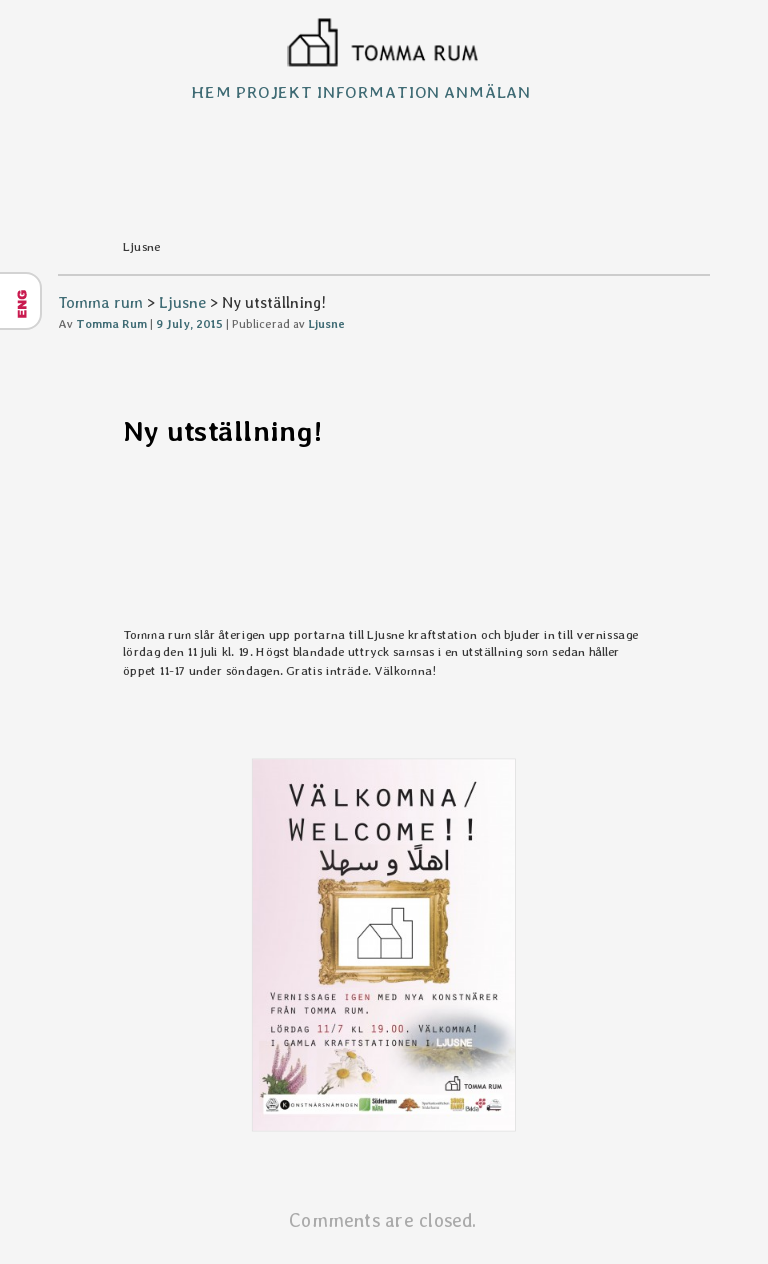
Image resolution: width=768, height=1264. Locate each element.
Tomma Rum (111, 324)
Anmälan (487, 92)
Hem (211, 92)
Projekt (274, 92)
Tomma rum (100, 302)
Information (378, 92)
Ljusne (182, 302)
